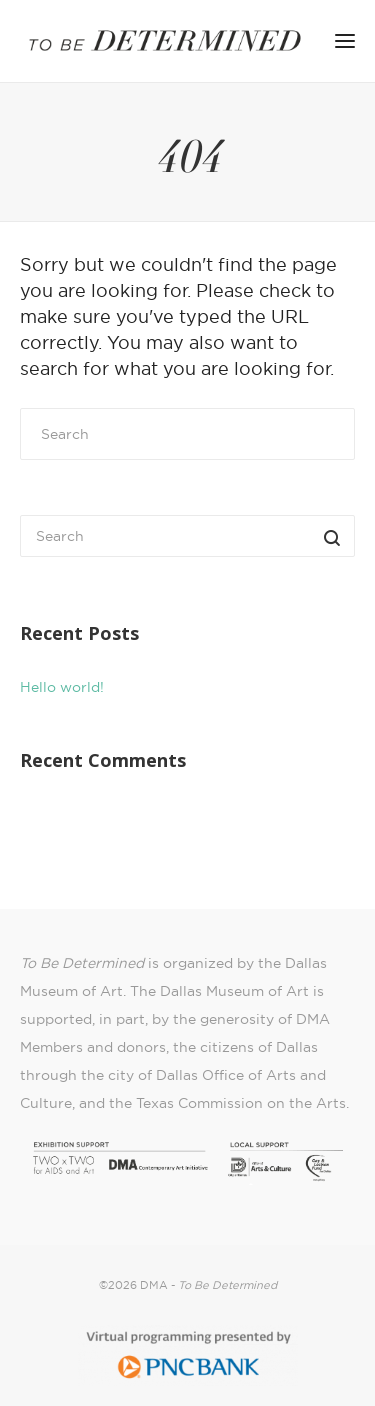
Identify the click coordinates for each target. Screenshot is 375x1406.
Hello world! (62, 687)
